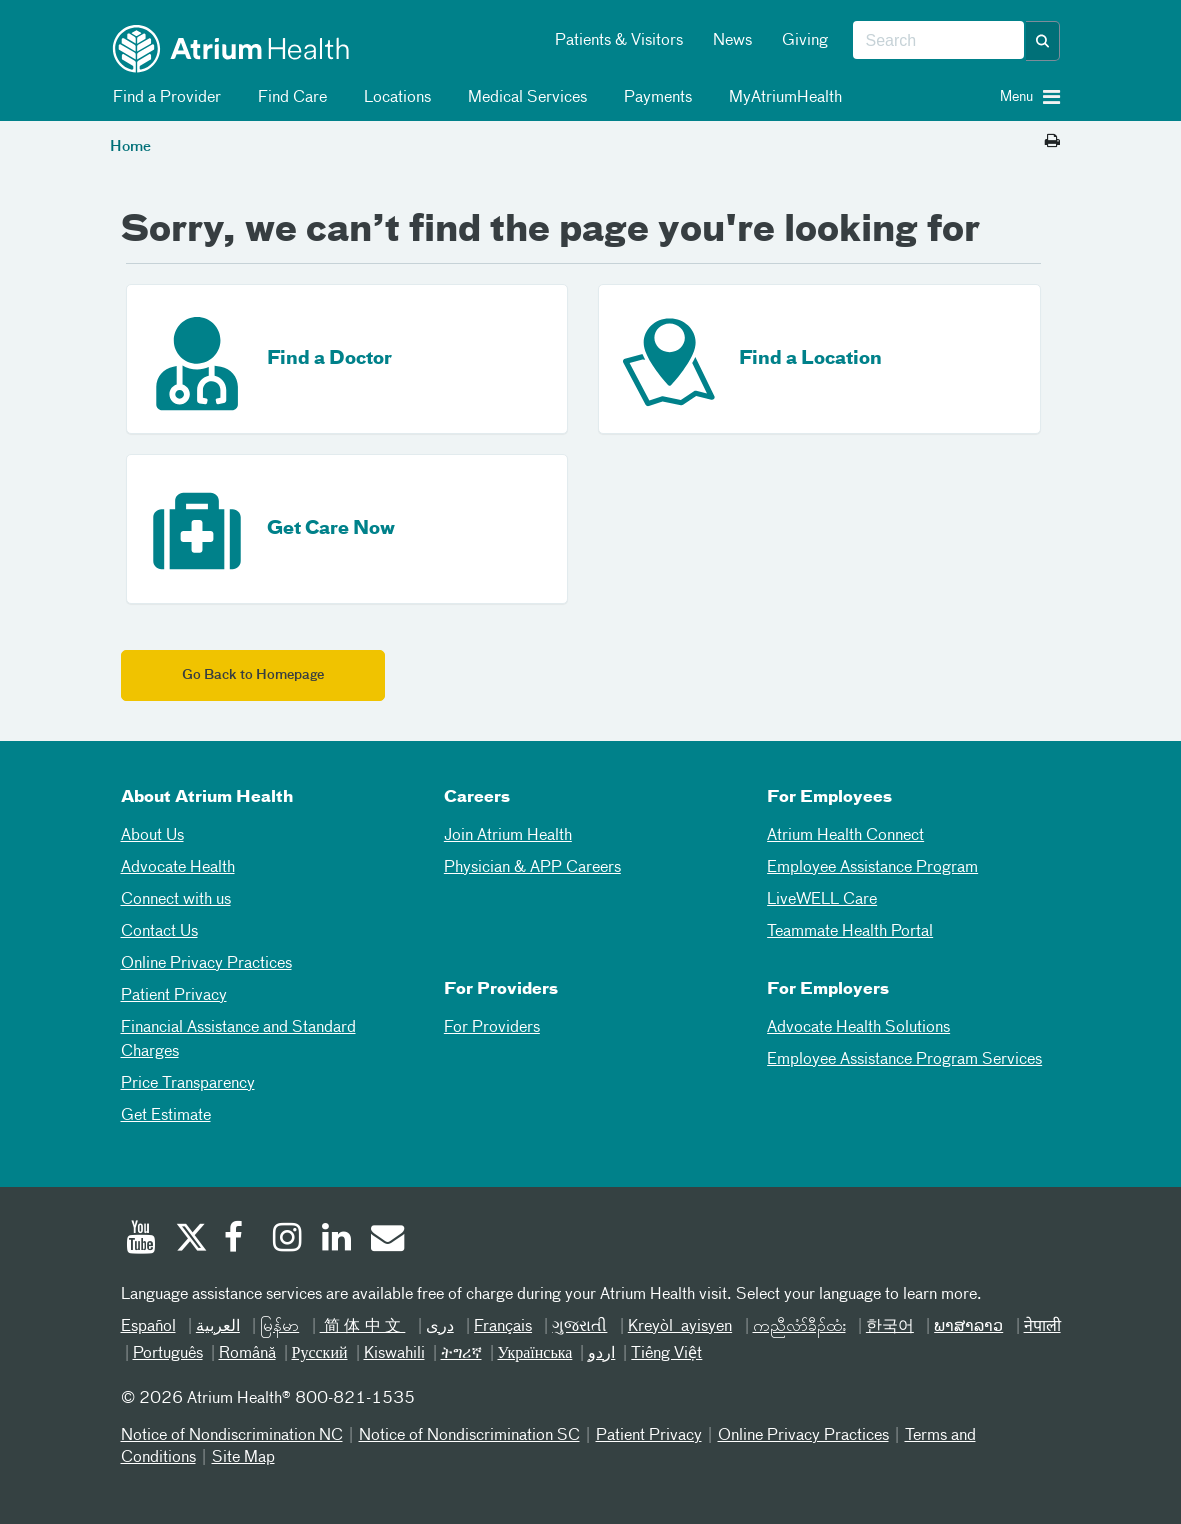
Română (247, 1354)
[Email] (386, 1240)
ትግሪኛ (461, 1354)
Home (130, 147)
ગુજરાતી (579, 1327)
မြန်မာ (279, 1327)
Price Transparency (188, 1084)
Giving (805, 41)
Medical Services (524, 98)
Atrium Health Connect (845, 836)
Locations (394, 98)
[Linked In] (337, 1240)
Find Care (289, 98)
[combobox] (938, 41)
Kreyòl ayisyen (680, 1327)
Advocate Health (178, 868)
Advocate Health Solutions (858, 1028)
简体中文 (363, 1327)
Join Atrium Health (508, 836)
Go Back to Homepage (253, 675)
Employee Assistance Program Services (904, 1060)
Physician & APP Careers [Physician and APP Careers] (532, 868)
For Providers (492, 1028)
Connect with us (176, 900)
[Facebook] (239, 1240)
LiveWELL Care (822, 900)
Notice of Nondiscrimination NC (232, 1436)
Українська (535, 1354)
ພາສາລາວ (968, 1327)
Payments (654, 98)
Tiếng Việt (666, 1354)
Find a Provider (163, 98)
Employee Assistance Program (872, 868)
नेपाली (1042, 1327)
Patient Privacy (174, 996)
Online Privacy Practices (206, 964)
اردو (601, 1354)
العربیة (218, 1327)
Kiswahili (394, 1354)
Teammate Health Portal (850, 932)
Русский (320, 1354)
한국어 (890, 1327)
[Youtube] (141, 1240)
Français (503, 1327)
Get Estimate (166, 1116)
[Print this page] (1052, 142)
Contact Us (159, 932)
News (732, 41)
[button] (1043, 41)
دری (440, 1327)
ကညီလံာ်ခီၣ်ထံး (799, 1327)
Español (148, 1327)
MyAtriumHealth (782, 98)
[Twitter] (190, 1240)
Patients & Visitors (619, 41)
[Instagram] (288, 1240)
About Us (152, 836)
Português (168, 1354)
